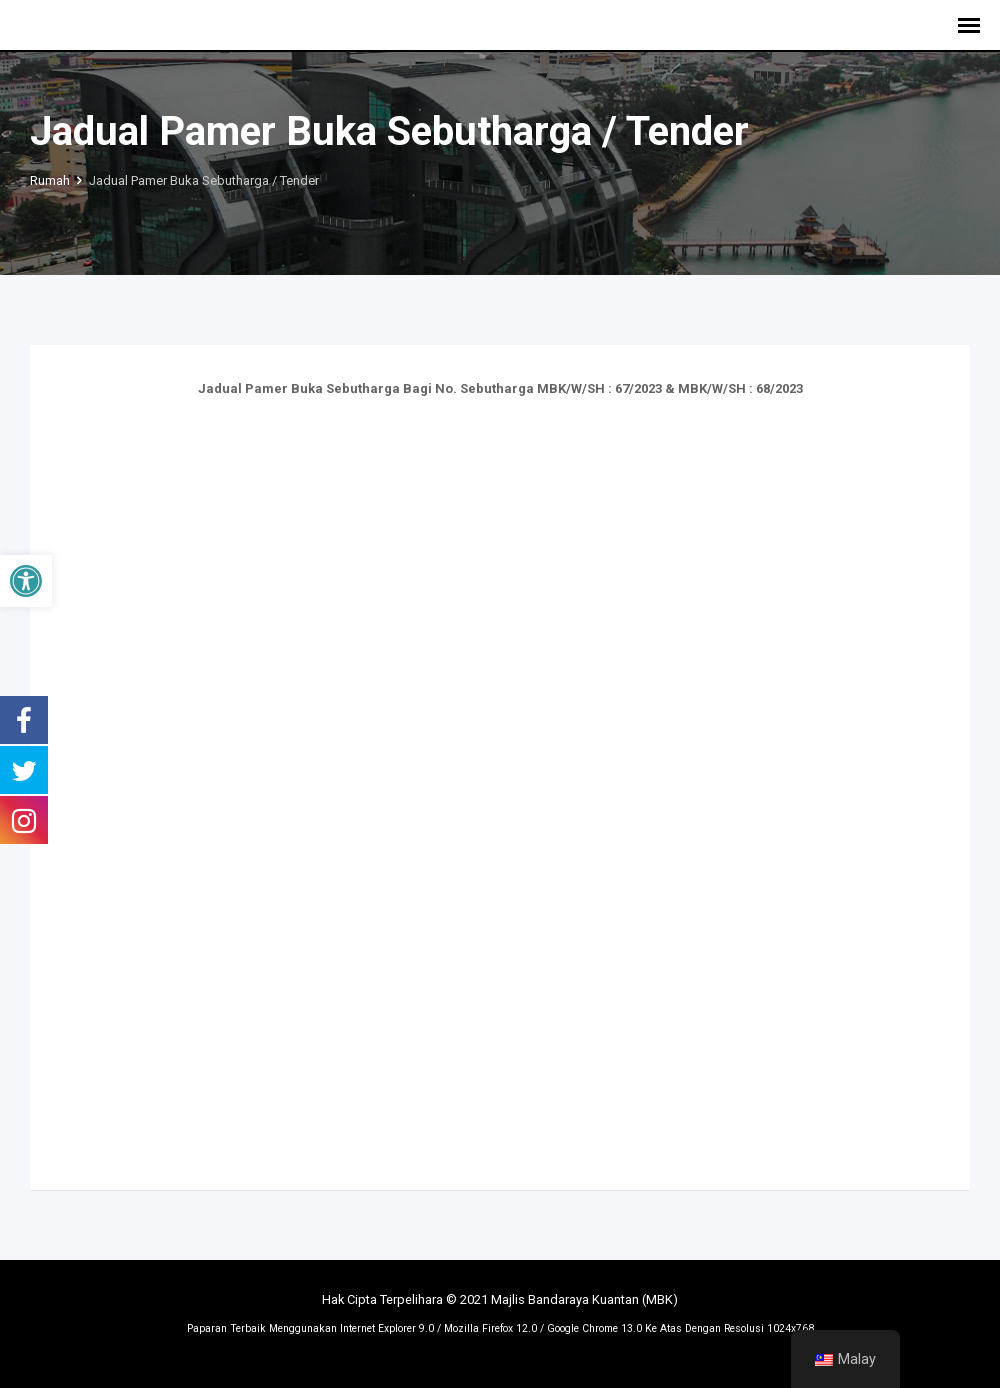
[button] (26, 581)
